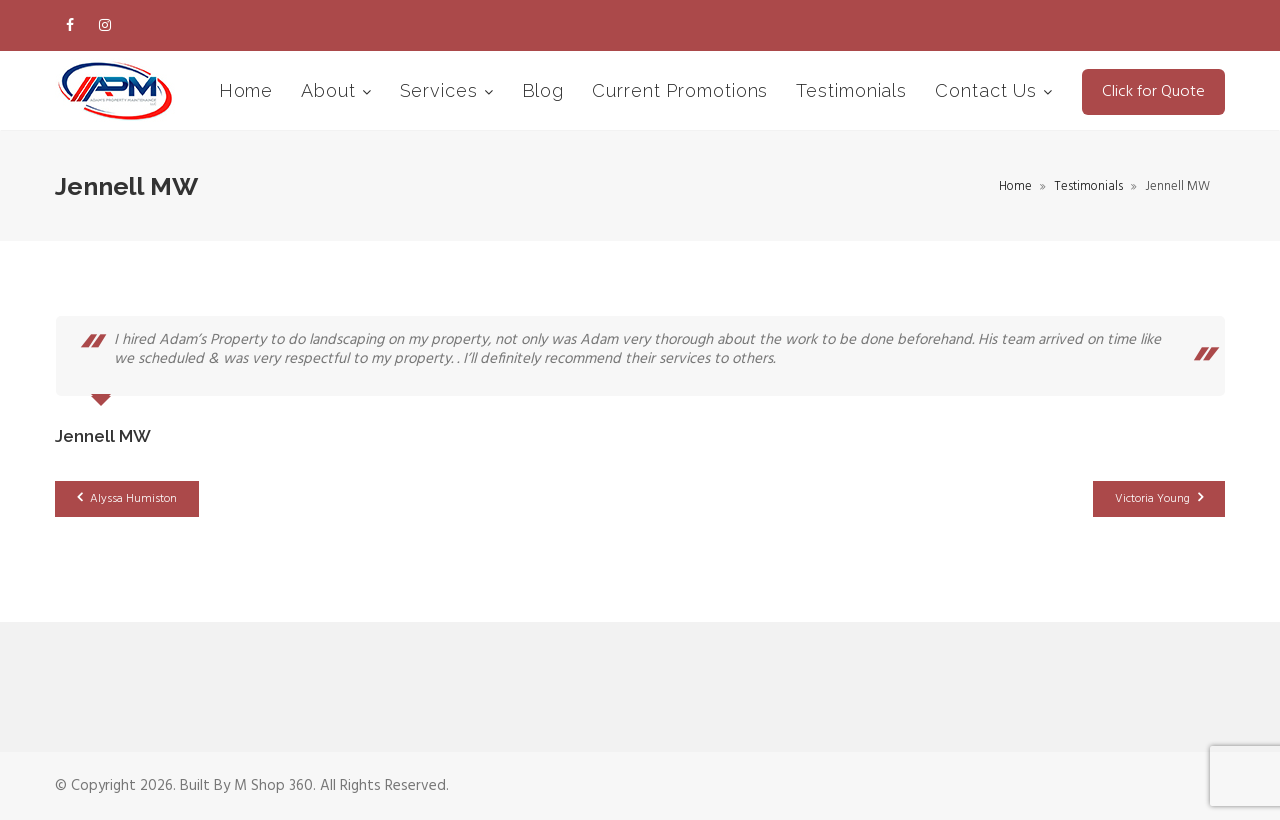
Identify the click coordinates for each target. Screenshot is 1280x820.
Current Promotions (680, 90)
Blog (543, 90)
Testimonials (851, 90)
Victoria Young (1159, 499)
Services (442, 90)
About (331, 90)
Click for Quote (1153, 92)
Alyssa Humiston (127, 499)
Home (246, 90)
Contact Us (989, 90)
